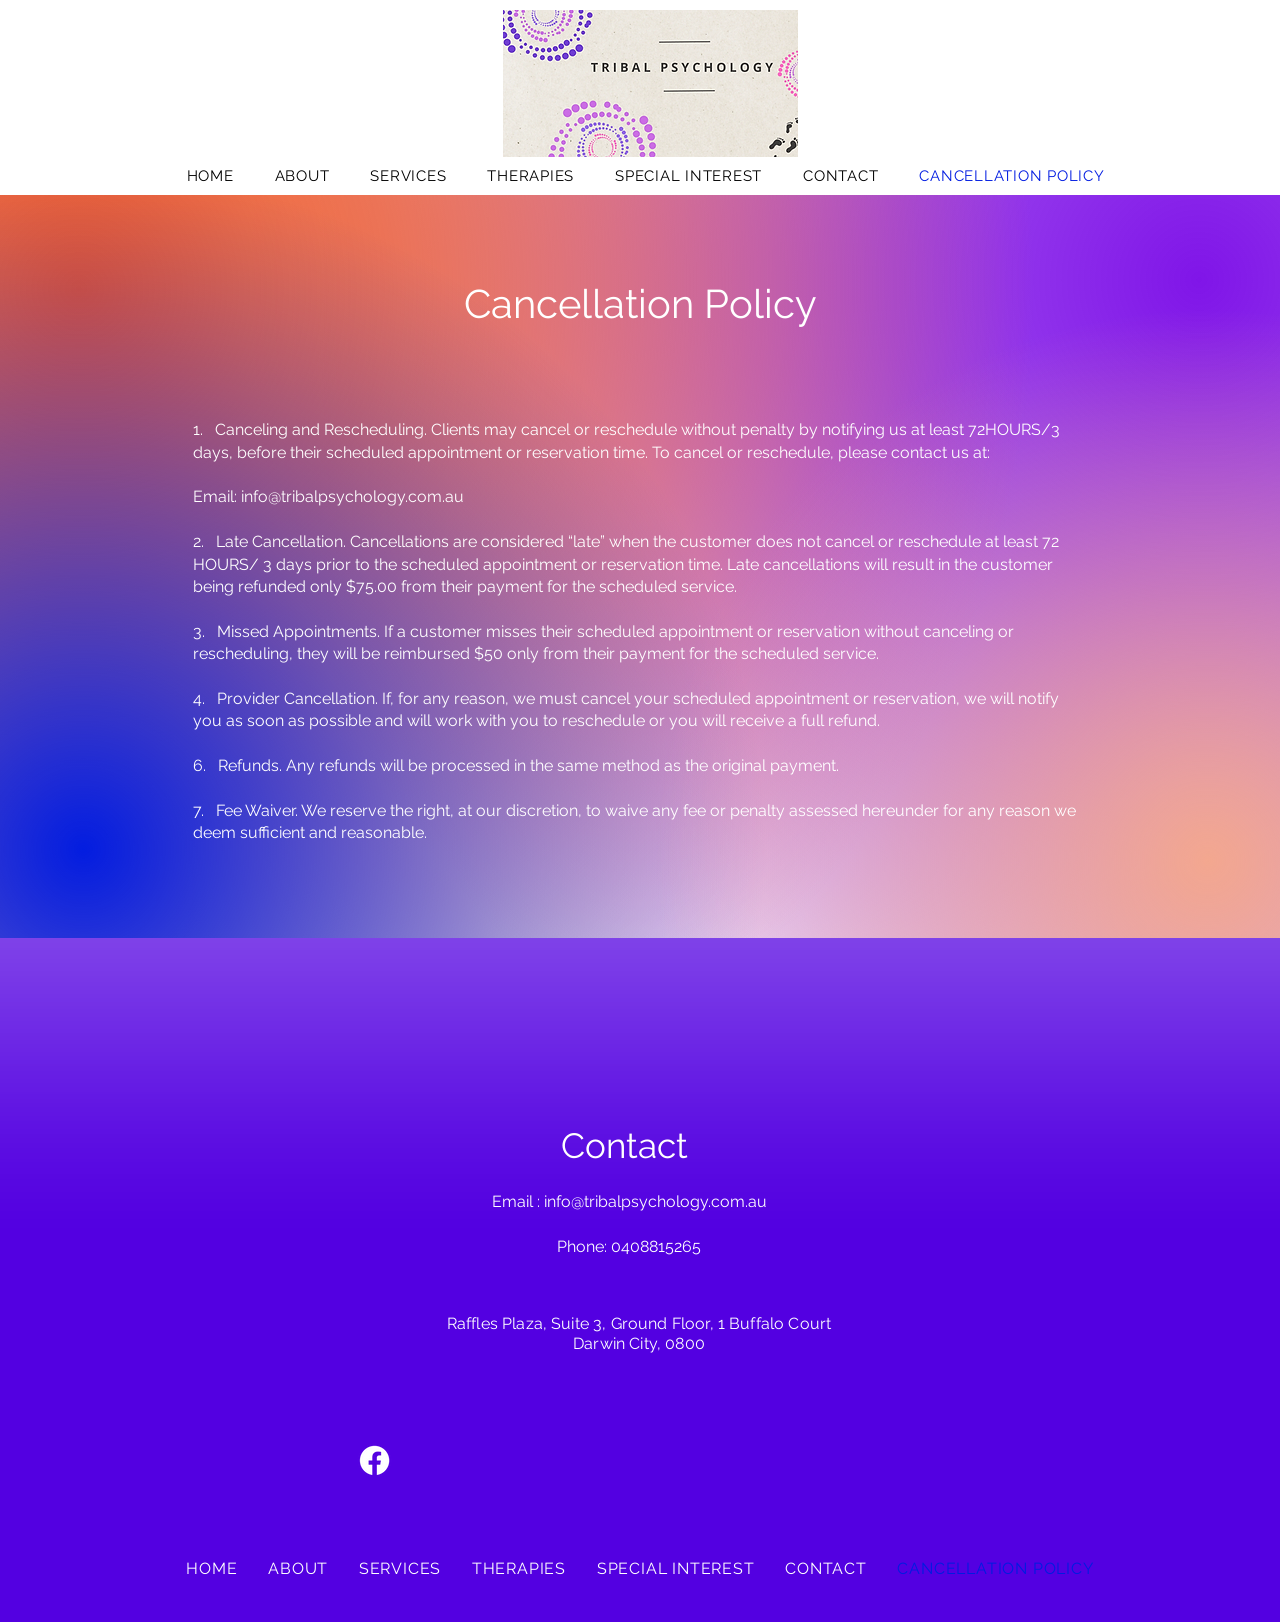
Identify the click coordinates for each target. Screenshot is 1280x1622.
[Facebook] (374, 1460)
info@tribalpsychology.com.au (352, 496)
